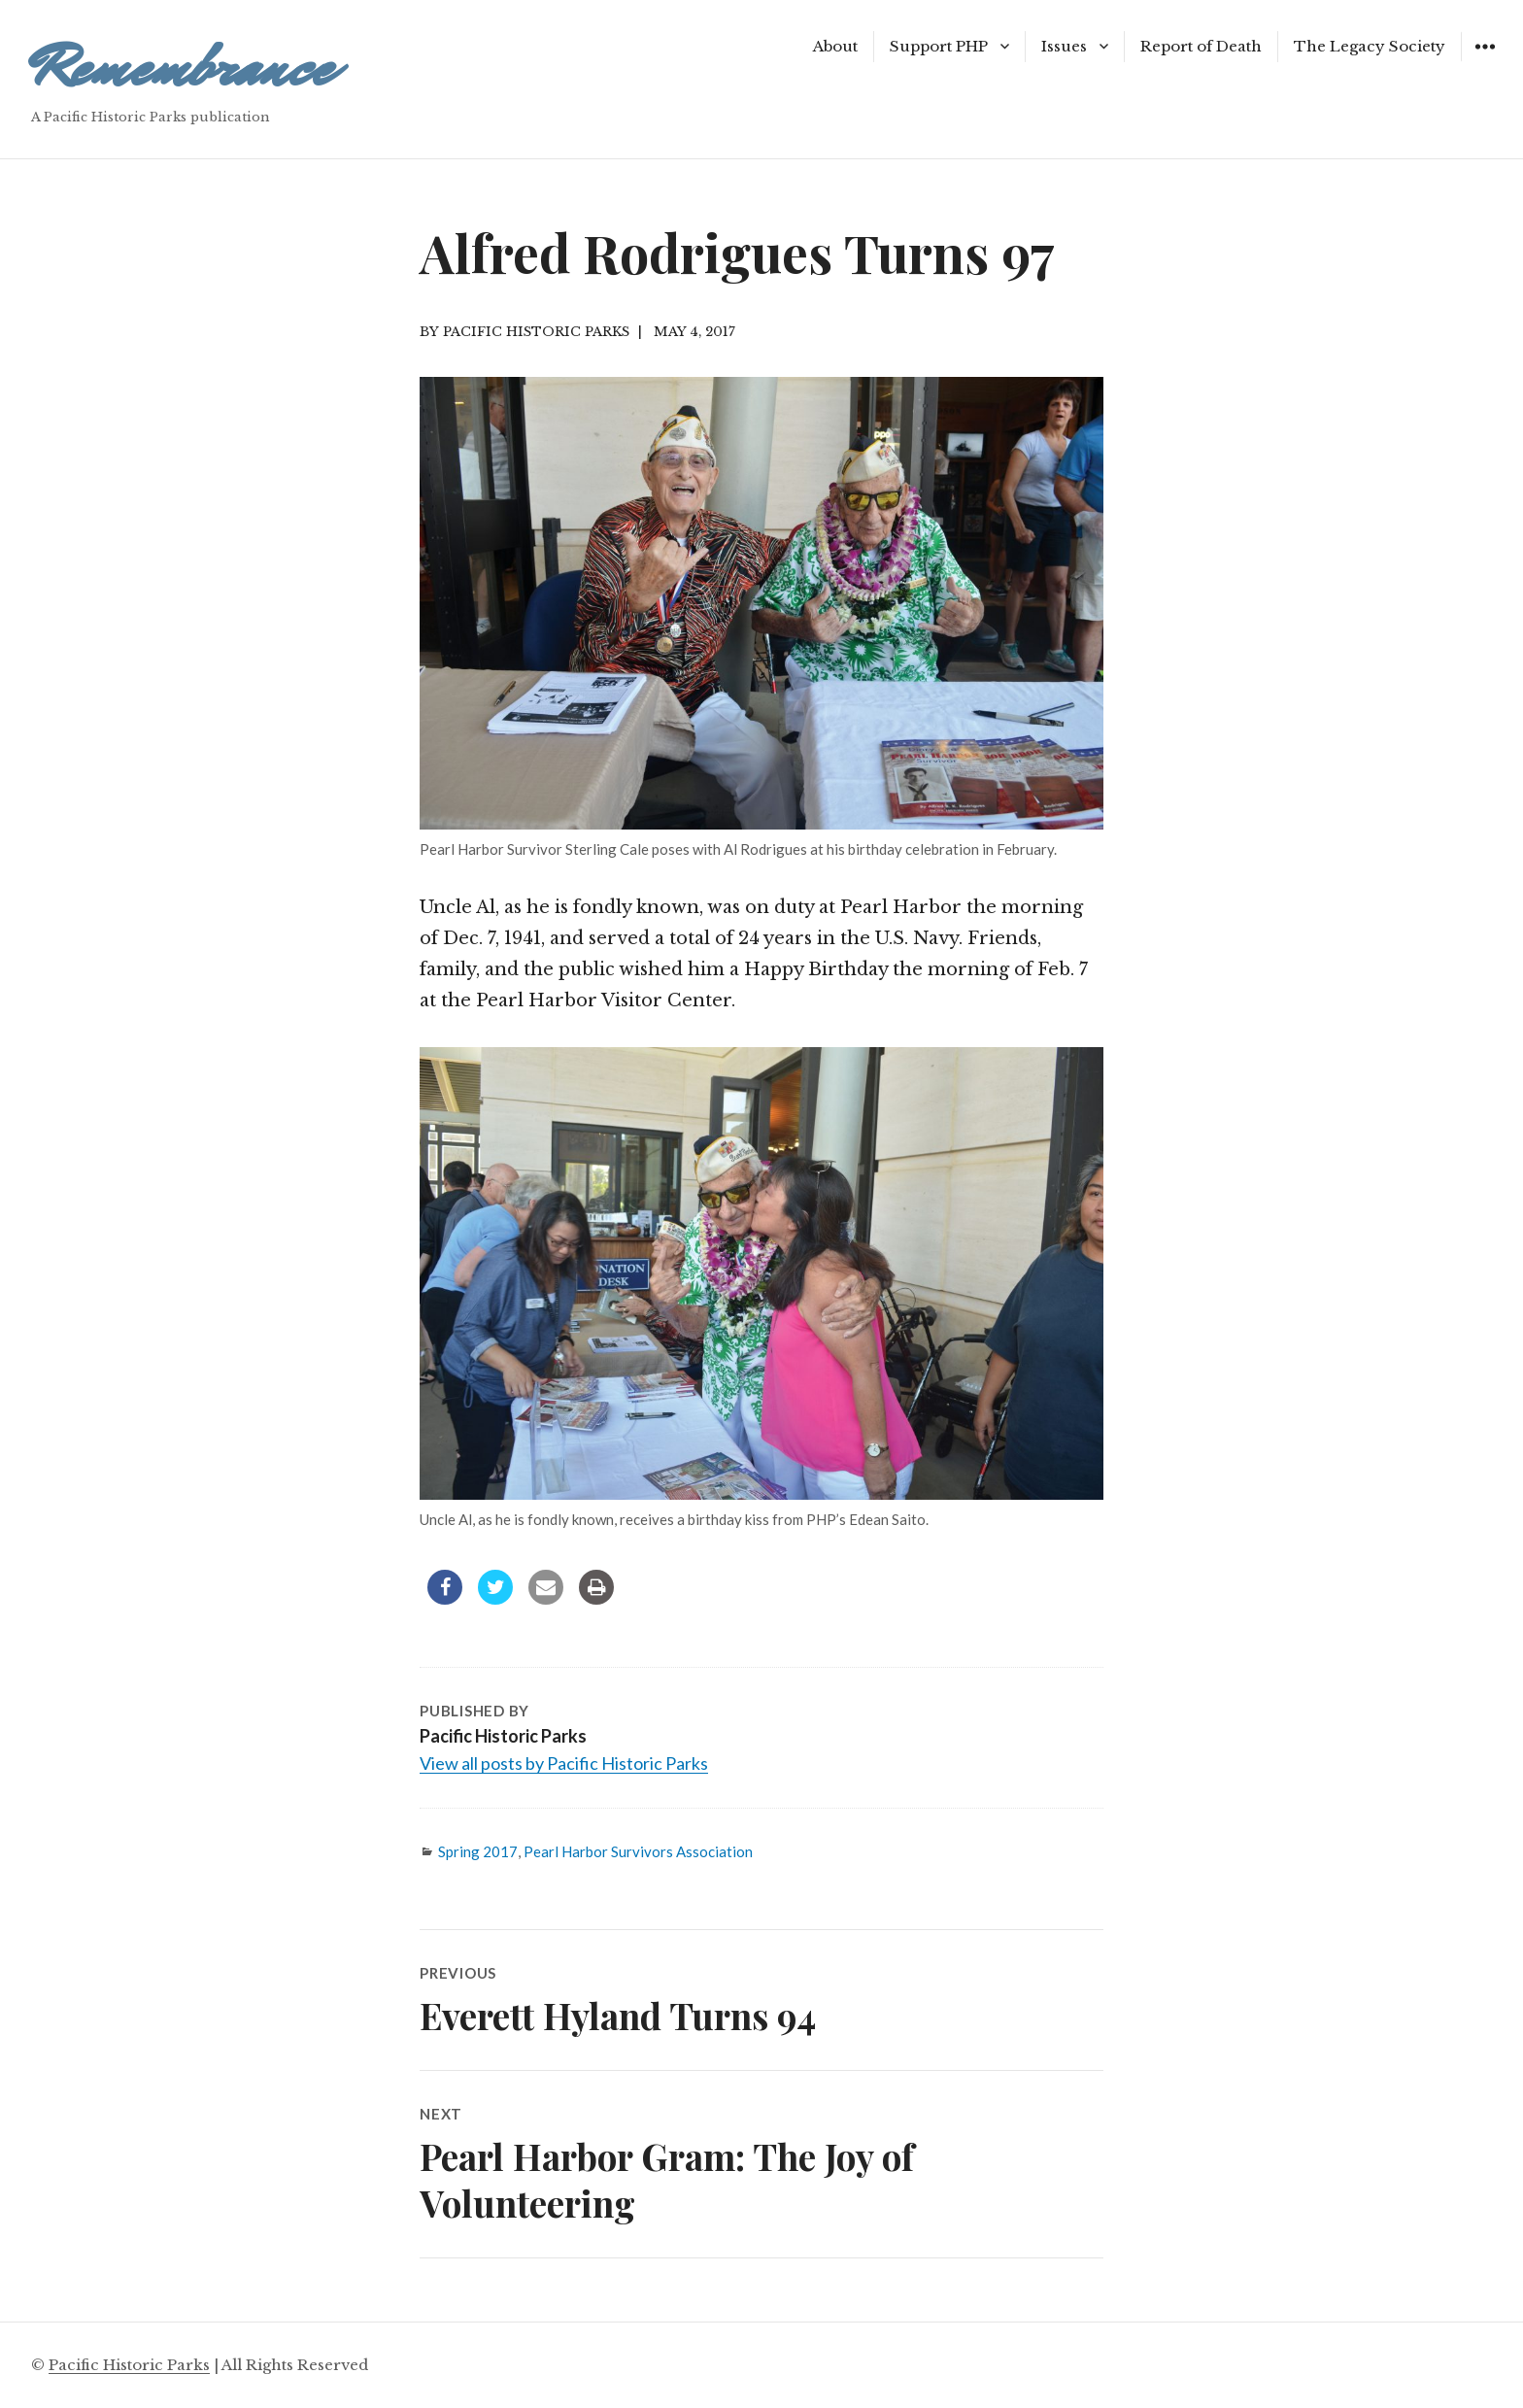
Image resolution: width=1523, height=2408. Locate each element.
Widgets (1484, 60)
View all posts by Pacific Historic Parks (564, 1763)
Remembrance (182, 67)
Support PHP (939, 46)
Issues (1064, 46)
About (835, 46)
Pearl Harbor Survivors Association (638, 1851)
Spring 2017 (478, 1851)
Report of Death (1201, 46)
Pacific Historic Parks (129, 2365)
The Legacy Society (1369, 46)
